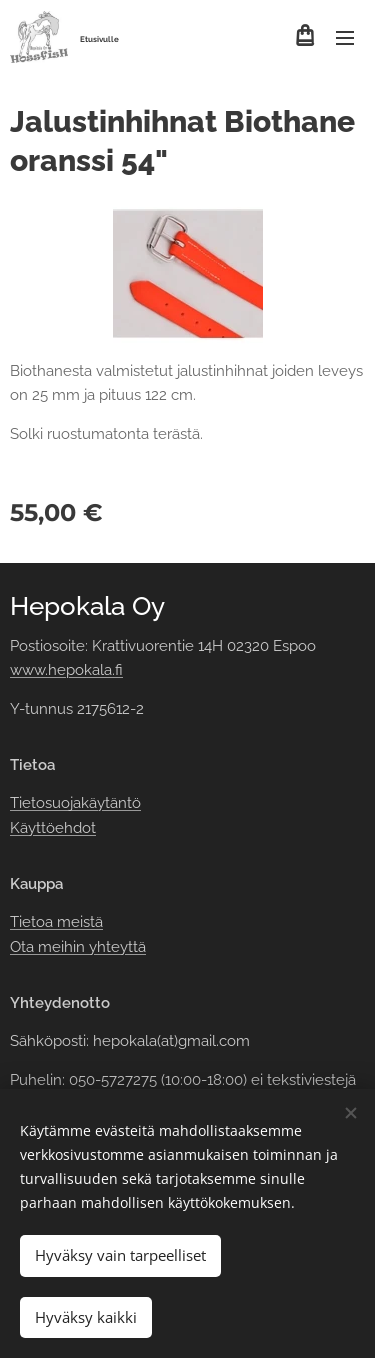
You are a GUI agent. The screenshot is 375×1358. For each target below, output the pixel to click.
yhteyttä (115, 946)
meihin (61, 946)
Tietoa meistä (56, 922)
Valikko (345, 38)
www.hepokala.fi (66, 670)
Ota (24, 946)
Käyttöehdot (53, 827)
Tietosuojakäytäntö (75, 803)
